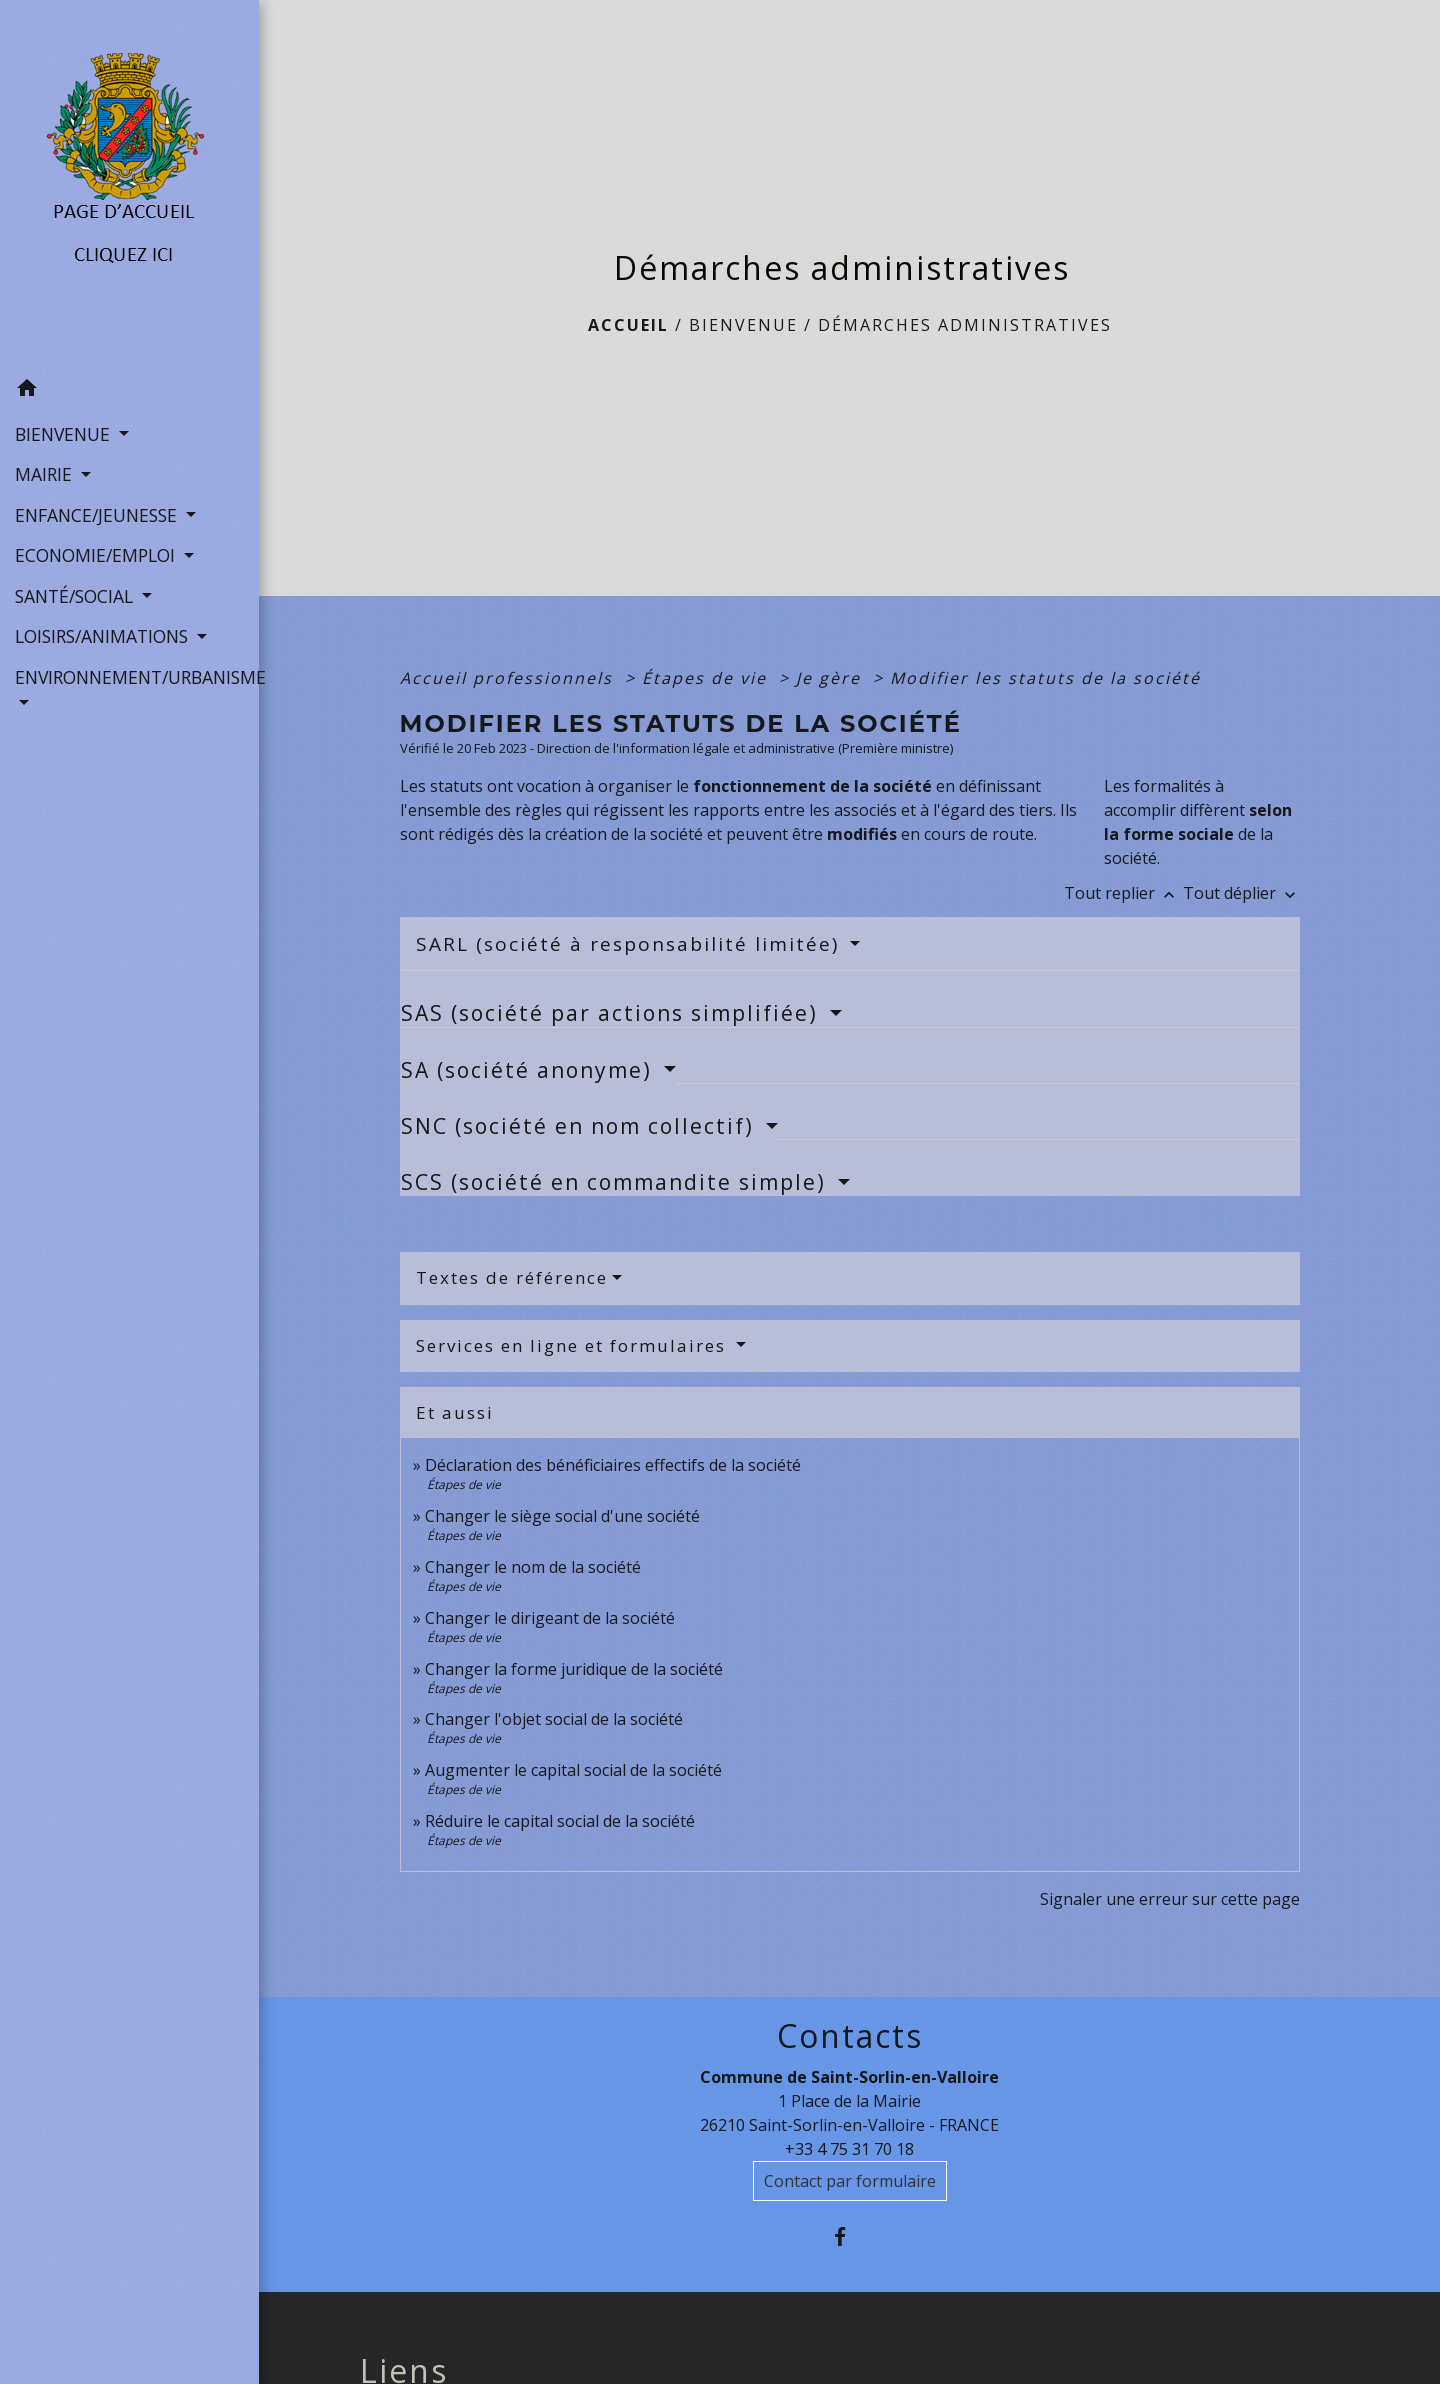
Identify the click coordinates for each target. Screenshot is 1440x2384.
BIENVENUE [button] (65, 434)
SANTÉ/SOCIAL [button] (76, 596)
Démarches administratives (965, 325)
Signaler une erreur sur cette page (1170, 1899)
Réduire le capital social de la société (560, 1821)
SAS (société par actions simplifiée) (613, 1013)
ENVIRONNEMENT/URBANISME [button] (129, 677)
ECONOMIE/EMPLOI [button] (97, 555)
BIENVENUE (743, 325)
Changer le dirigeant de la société (550, 1618)
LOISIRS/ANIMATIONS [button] (104, 636)
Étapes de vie (707, 678)
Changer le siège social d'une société (562, 1516)
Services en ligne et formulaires (574, 1345)
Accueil (628, 325)
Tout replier (1123, 893)
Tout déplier (1241, 893)
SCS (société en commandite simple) (617, 1182)
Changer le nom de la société (533, 1567)
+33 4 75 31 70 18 (849, 2149)
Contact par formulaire (850, 2181)
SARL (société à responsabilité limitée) (631, 944)
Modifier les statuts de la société (1045, 678)
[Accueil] (129, 185)
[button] (129, 391)
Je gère (831, 678)
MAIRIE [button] (46, 474)
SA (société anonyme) (530, 1070)
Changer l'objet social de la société (554, 1719)
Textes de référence (512, 1277)
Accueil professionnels (509, 678)
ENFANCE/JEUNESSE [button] (98, 515)
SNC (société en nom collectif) (581, 1126)
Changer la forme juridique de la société (574, 1669)
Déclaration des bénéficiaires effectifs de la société (613, 1465)
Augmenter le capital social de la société (573, 1770)
